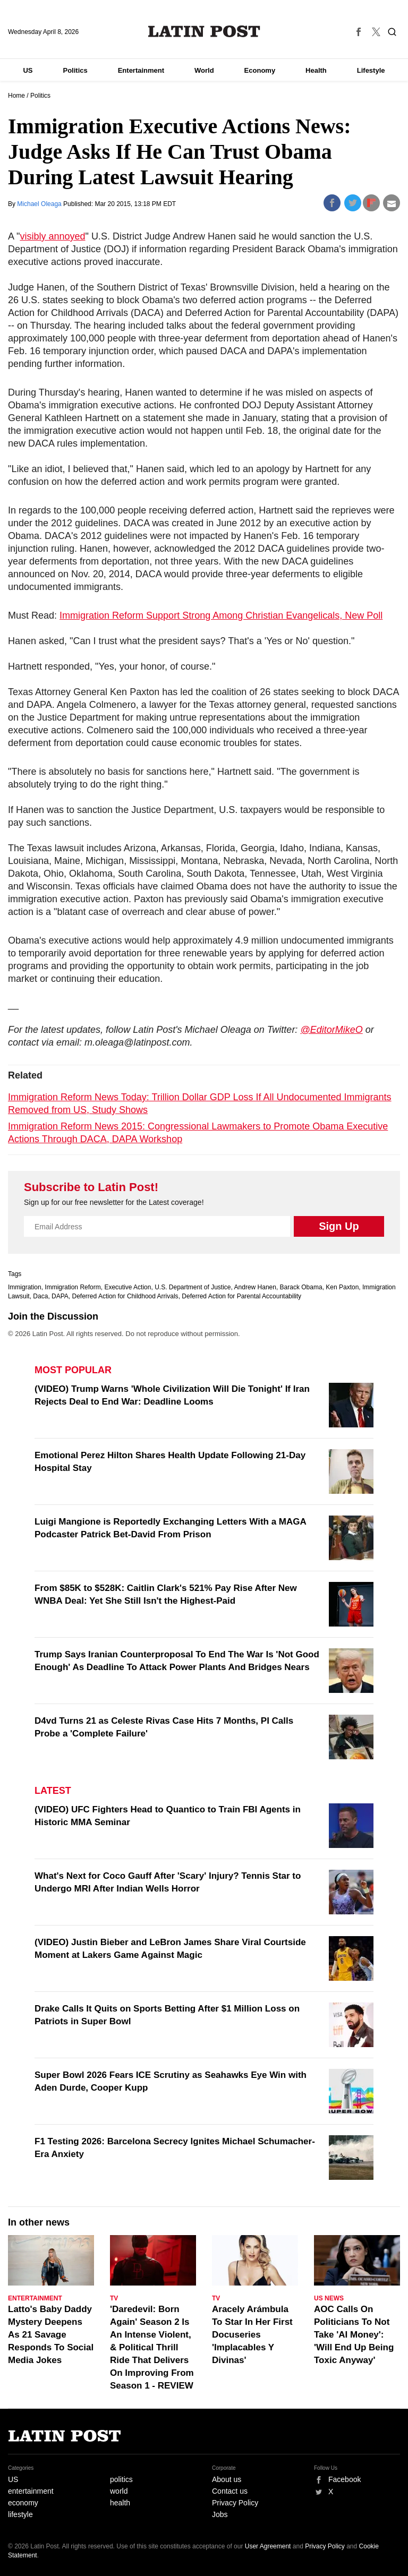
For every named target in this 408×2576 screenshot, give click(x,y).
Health (316, 70)
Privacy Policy (235, 2502)
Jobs (220, 2514)
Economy (260, 70)
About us (226, 2479)
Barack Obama (301, 1287)
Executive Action (127, 1287)
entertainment (31, 2491)
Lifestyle (371, 70)
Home (16, 95)
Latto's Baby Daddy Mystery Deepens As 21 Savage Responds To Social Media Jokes (51, 2334)
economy (23, 2502)
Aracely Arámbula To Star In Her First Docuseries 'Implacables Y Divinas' (252, 2334)
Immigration (24, 1287)
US (27, 70)
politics (121, 2479)
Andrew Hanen (255, 1287)
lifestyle (20, 2514)
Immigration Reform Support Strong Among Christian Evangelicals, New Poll (221, 615)
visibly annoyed (52, 236)
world (119, 2491)
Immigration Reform (72, 1287)
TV (114, 2298)
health (120, 2502)
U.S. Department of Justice (193, 1287)
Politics (75, 70)
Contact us (230, 2491)
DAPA (60, 1296)
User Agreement (268, 2546)
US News (329, 2298)
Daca (40, 1296)
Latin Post (204, 31)
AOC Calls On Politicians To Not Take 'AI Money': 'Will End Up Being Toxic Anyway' (354, 2334)
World (204, 70)
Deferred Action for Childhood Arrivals (125, 1296)
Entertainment (141, 70)
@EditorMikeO (331, 1029)
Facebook (344, 2479)
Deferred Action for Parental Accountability (241, 1296)
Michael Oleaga (40, 204)
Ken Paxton (342, 1287)
